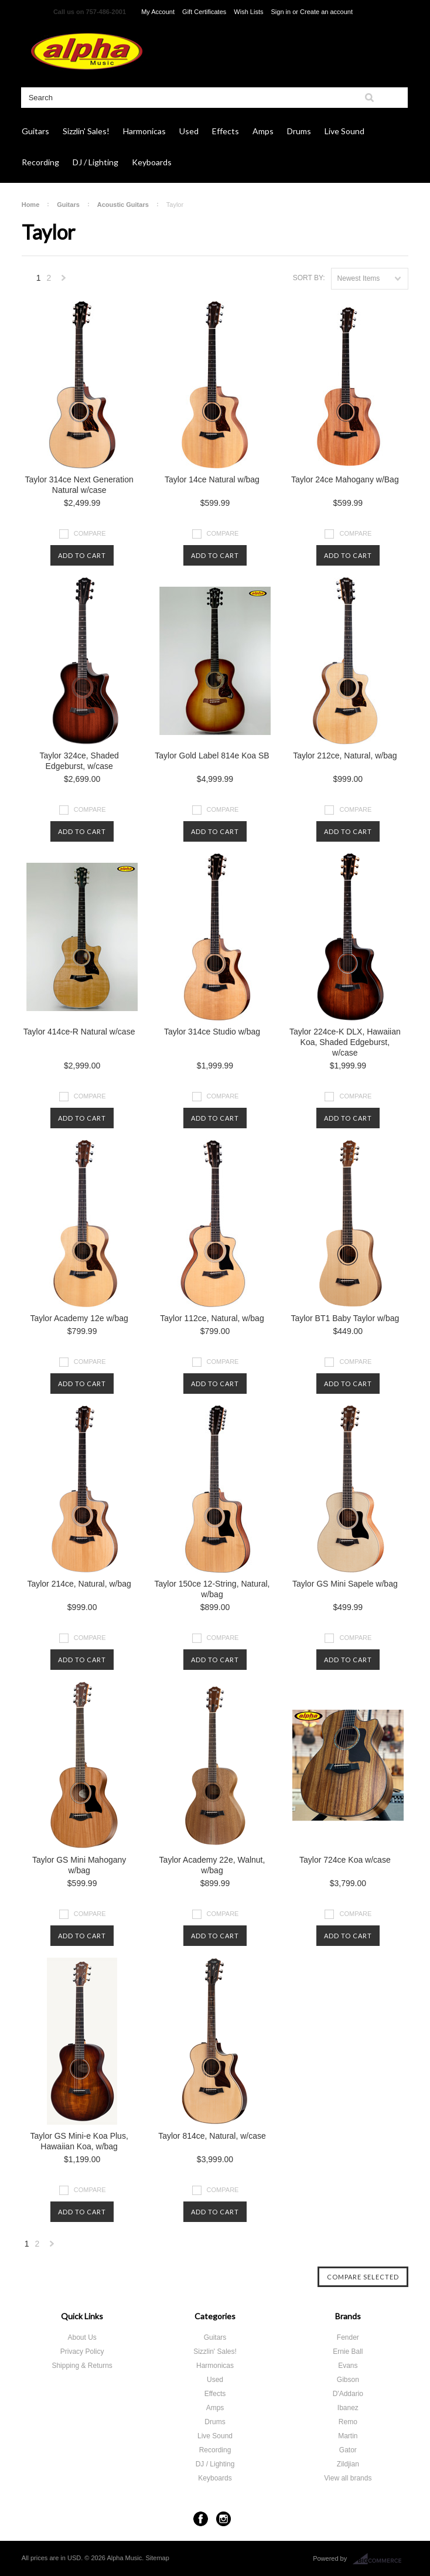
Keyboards (152, 162)
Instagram (223, 2519)
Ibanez (348, 2408)
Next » (64, 281)
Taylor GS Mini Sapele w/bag (345, 1583)
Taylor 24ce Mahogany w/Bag (345, 479)
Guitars (35, 131)
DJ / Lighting (95, 162)
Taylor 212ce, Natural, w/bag (345, 755)
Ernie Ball (348, 2351)
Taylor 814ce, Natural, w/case (212, 2136)
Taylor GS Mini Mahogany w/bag (79, 1865)
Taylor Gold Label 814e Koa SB (212, 755)
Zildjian (348, 2464)
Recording (40, 162)
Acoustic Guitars (123, 204)
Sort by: (309, 278)
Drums (299, 131)
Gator (348, 2450)
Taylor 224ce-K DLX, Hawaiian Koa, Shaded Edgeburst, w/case (345, 1042)
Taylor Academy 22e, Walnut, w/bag (212, 1865)
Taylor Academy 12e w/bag (79, 1318)
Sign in (281, 11)
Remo (348, 2422)
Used (189, 131)
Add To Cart (82, 555)
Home (31, 204)
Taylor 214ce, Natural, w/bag (79, 1583)
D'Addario (348, 2394)
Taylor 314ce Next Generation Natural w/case (79, 485)
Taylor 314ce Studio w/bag (212, 1031)
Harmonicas (144, 131)
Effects (225, 131)
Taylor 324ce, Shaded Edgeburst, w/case (78, 761)
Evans (347, 2365)
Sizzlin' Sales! (86, 131)
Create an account (326, 11)
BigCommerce (380, 2559)
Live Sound (344, 131)
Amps (263, 131)
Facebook (200, 2519)
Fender (348, 2337)
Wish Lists (248, 11)
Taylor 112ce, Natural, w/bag (212, 1318)
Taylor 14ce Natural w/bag (212, 479)
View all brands (347, 2478)
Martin (347, 2436)
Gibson (348, 2380)
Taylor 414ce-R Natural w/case (79, 1031)
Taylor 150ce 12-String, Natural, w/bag (212, 1589)
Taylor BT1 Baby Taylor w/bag (345, 1318)
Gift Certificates (204, 11)
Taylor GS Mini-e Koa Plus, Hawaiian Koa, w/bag (79, 2141)
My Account (158, 11)
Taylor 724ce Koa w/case (345, 1859)
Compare (90, 533)
